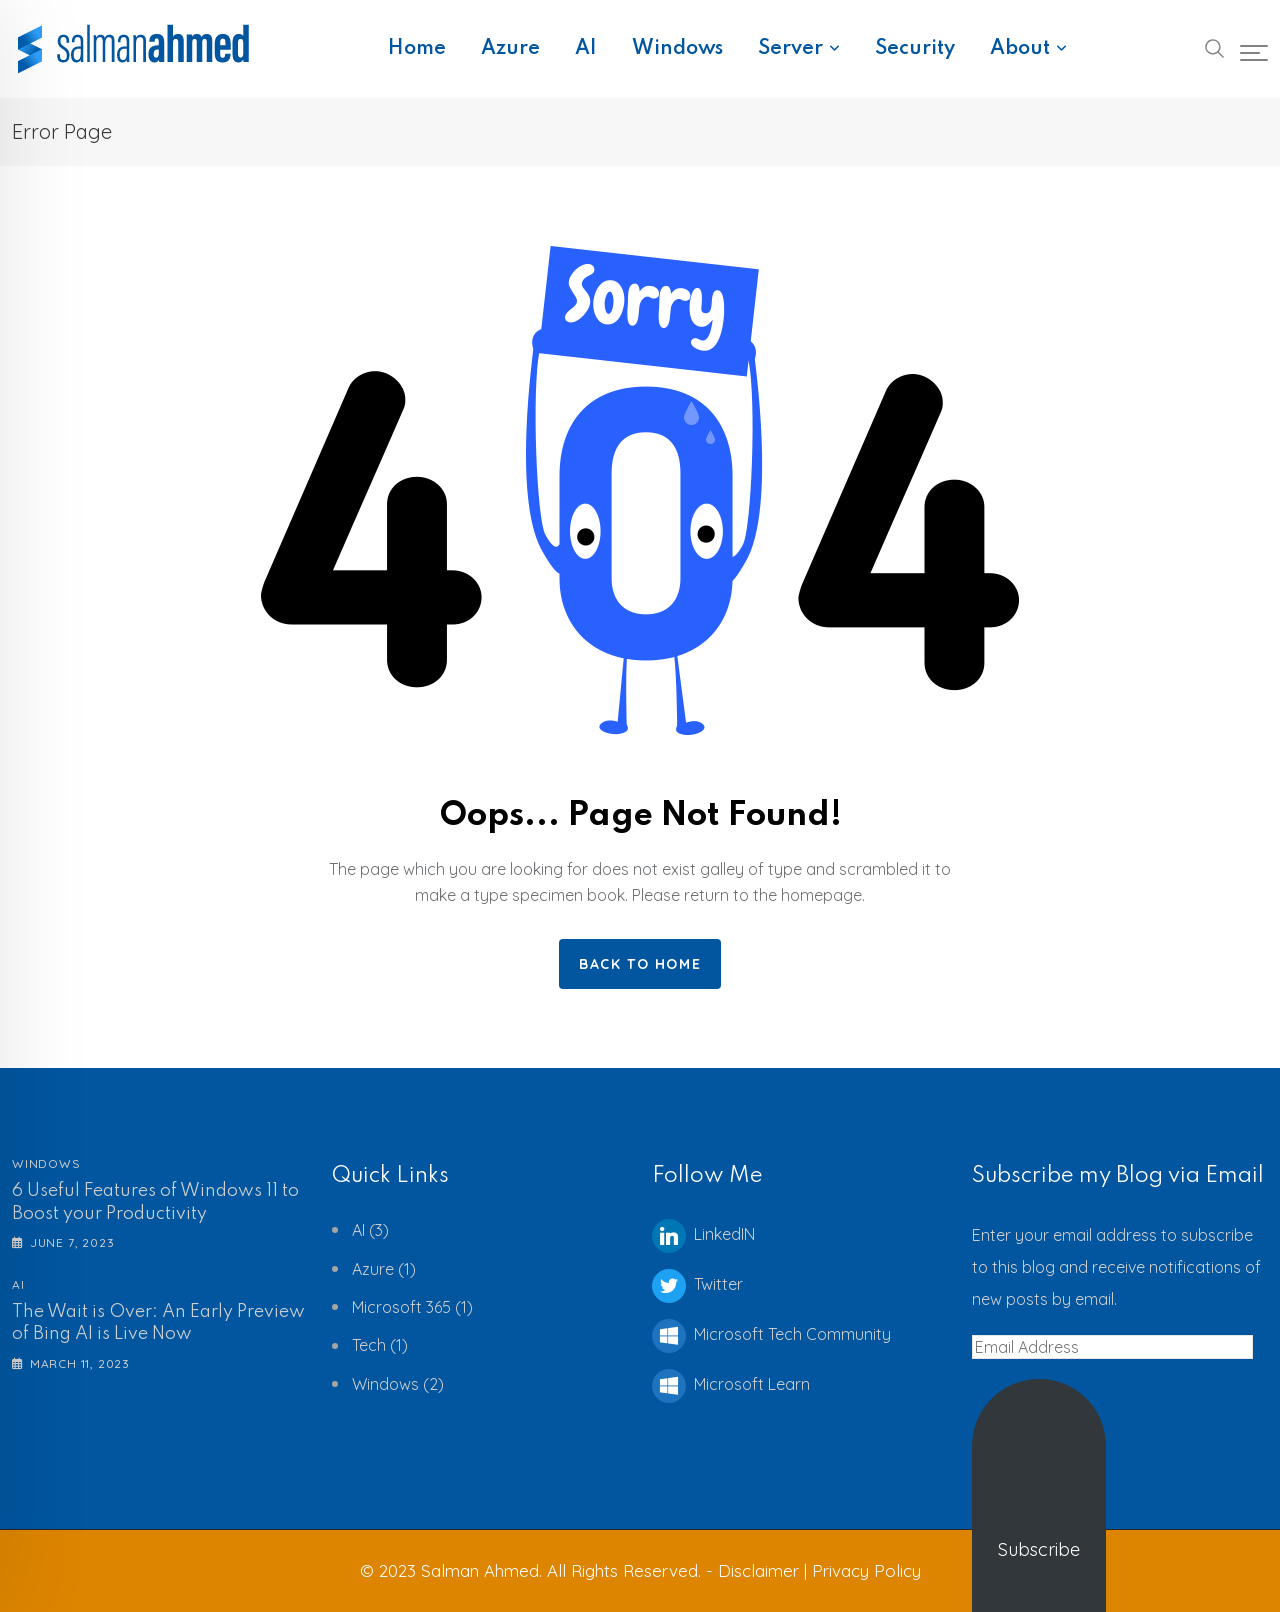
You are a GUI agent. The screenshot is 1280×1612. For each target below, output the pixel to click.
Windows (677, 49)
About (1020, 49)
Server (790, 49)
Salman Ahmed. (481, 1570)
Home (417, 49)
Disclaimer (761, 1570)
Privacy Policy (866, 1570)
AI (586, 49)
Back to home (640, 964)
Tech (369, 1345)
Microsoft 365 (401, 1307)
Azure (510, 49)
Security (915, 49)
